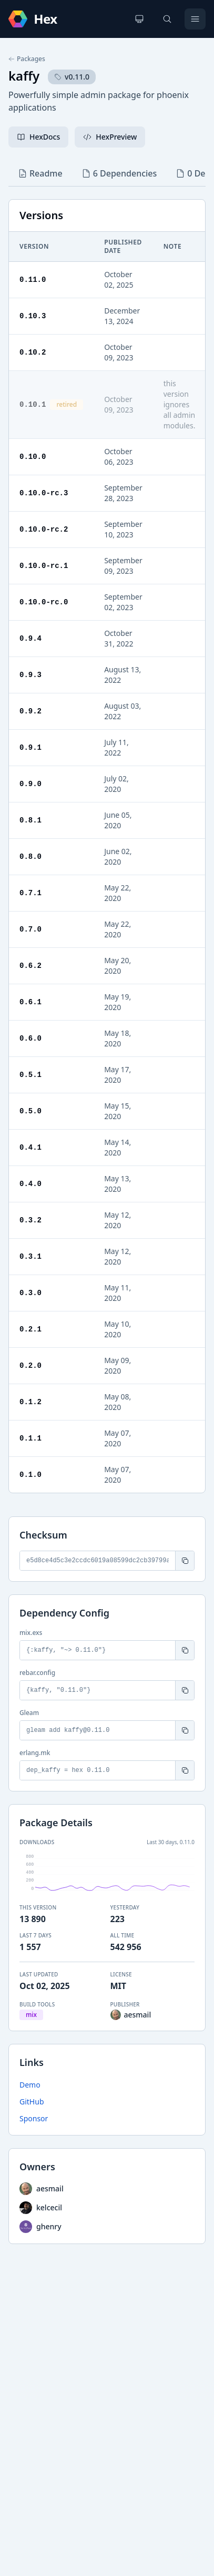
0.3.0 (30, 1293)
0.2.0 (30, 1365)
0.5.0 (30, 1111)
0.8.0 (30, 856)
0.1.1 (30, 1438)
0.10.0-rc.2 (43, 529)
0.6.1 (30, 1002)
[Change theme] (139, 19)
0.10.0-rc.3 (43, 493)
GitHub (31, 2102)
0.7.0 (30, 929)
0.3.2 (30, 1220)
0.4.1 (30, 1147)
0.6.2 (30, 966)
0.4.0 (30, 1184)
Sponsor (33, 2118)
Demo (29, 2085)
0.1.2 (30, 1402)
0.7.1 (30, 893)
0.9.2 (30, 711)
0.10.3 (32, 316)
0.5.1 (30, 1075)
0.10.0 (32, 457)
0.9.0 (30, 784)
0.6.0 (30, 1038)
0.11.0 (32, 280)
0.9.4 (30, 638)
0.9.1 (30, 747)
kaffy (23, 75)
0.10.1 (32, 404)
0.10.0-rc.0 (43, 602)
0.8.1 (30, 820)
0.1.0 (30, 1475)
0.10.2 (32, 352)
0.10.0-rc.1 (43, 566)
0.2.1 (30, 1329)
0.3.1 (30, 1256)
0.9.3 (30, 675)
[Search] (167, 19)
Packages (26, 59)
